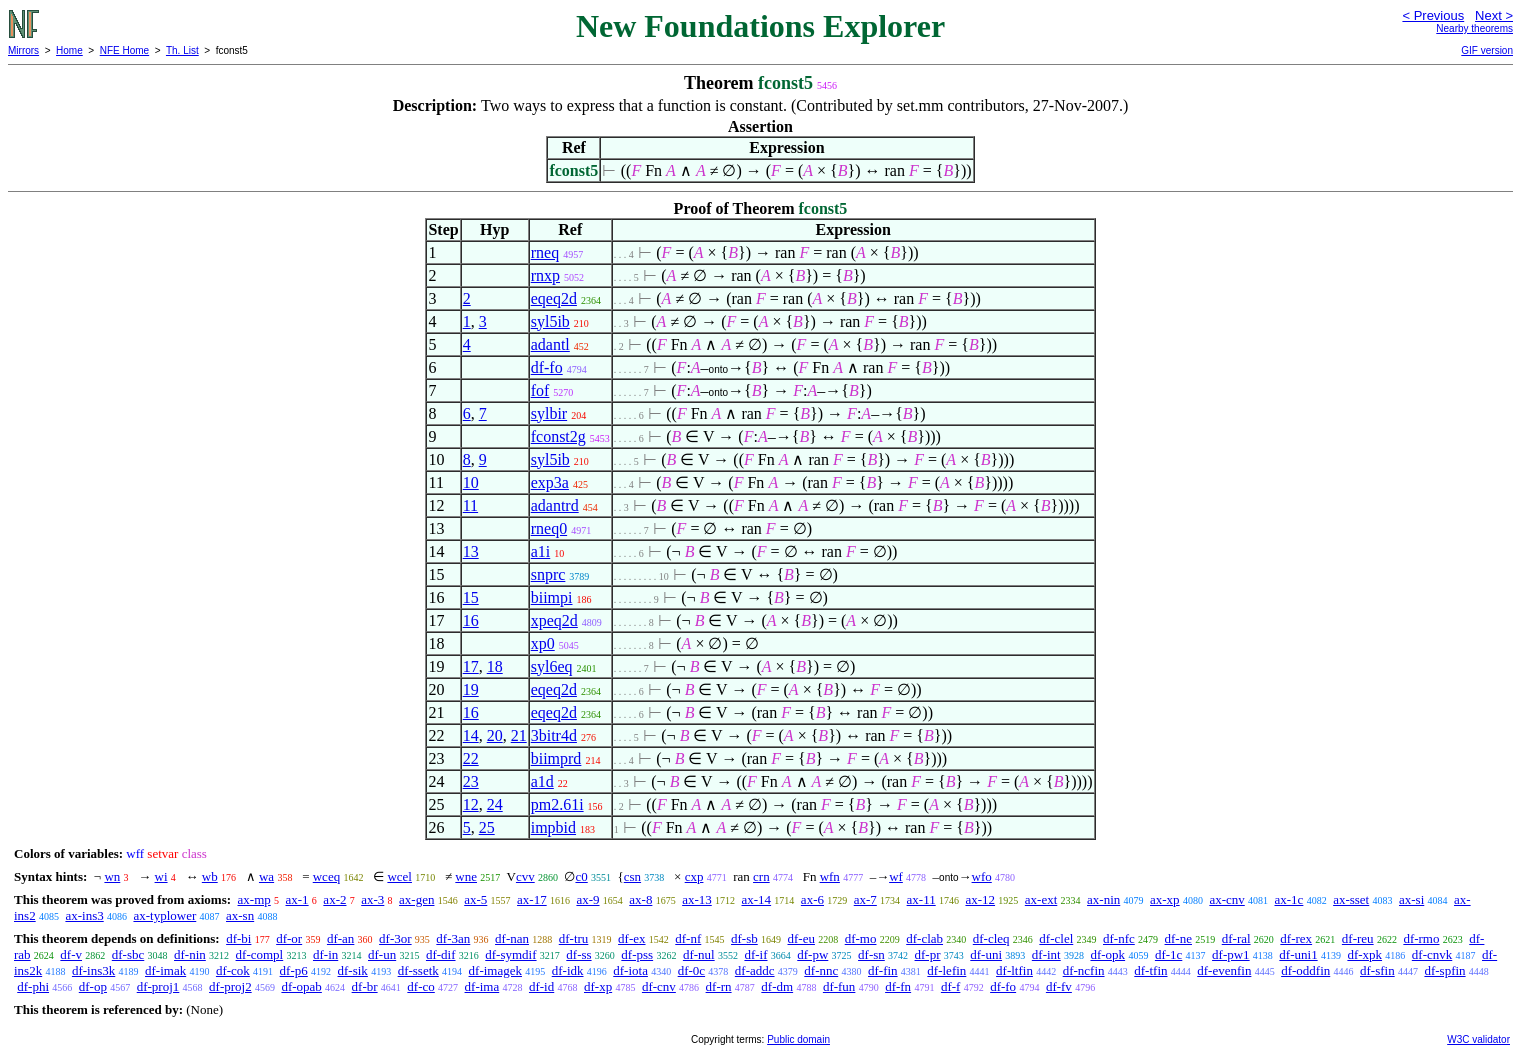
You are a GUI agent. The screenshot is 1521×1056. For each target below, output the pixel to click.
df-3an (453, 938)
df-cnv (659, 986)
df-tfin (1150, 970)
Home (69, 50)
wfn (830, 876)
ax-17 (532, 899)
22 (471, 758)
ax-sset (1351, 899)
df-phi (33, 986)
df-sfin (1377, 970)
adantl (550, 344)
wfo (982, 876)
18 (495, 666)
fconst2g (558, 436)
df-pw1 (1231, 954)
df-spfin (1444, 970)
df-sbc (128, 954)
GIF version (1487, 50)
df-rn (719, 986)
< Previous (1433, 15)
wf (896, 876)
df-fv (1059, 986)
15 (471, 597)
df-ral (1236, 938)
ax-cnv (1226, 899)
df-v (71, 954)
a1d (542, 781)
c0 (581, 876)
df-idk (568, 970)
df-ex (631, 938)
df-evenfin (1224, 970)
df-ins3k (93, 970)
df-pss (637, 954)
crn (761, 876)
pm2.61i (557, 804)
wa (266, 876)
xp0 (543, 643)
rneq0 (549, 528)
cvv (525, 876)
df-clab (924, 938)
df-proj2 (230, 986)
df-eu (801, 938)
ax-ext (1041, 899)
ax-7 (865, 899)
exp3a (550, 482)
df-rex (1296, 938)
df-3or (395, 938)
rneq (545, 252)
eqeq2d (554, 298)
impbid (553, 827)
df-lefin (946, 970)
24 (495, 804)
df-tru (574, 938)
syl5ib (550, 321)
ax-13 (697, 899)
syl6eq (552, 666)
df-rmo (1421, 938)
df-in (325, 954)
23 (471, 781)
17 (471, 666)
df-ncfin (1084, 970)
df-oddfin (1305, 970)
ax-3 (372, 899)
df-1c (1168, 954)
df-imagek (495, 970)
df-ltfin (1014, 970)
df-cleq (991, 938)
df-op (93, 986)
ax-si (1411, 899)
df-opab (301, 986)
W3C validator (1478, 1039)
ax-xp (1165, 899)
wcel (399, 876)
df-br (365, 986)
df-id (541, 986)
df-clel (1056, 938)
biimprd (556, 758)
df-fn (898, 986)
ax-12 (980, 899)
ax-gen (416, 899)
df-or (289, 938)
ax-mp (254, 899)
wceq (326, 876)
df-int (1046, 954)
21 (519, 735)
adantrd (555, 505)
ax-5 (475, 899)
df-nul (699, 954)
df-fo (547, 367)
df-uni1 (1298, 954)
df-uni (986, 954)
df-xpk (1364, 954)
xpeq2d (554, 620)
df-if (755, 954)
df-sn (871, 954)
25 (487, 827)
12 (471, 804)
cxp (694, 876)
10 (471, 482)
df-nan (512, 938)
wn (112, 876)
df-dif (441, 954)
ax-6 (812, 899)
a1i (541, 551)
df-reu (1358, 938)
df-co (420, 986)
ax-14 (757, 899)
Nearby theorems (1474, 28)
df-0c (691, 970)
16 (471, 620)
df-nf (688, 938)
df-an (340, 938)
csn (632, 876)
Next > (1494, 15)
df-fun (839, 986)
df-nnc (821, 970)
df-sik (353, 970)
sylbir (549, 413)
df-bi (238, 938)
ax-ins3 (84, 915)
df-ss (578, 954)
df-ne (1178, 938)
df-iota (630, 970)
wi (161, 876)
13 (471, 551)
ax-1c (1289, 899)
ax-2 (334, 899)
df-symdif (510, 954)
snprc (548, 574)
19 (471, 689)
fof (540, 390)
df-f (951, 986)
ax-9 (587, 899)
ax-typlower (164, 915)
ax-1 (297, 899)
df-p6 (294, 970)
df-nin (190, 954)
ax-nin (1103, 899)
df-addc (755, 970)
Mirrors (23, 50)
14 (471, 735)
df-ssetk (418, 970)
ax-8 (640, 899)
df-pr (928, 954)
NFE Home (124, 50)
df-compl (260, 954)
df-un (382, 954)
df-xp (598, 986)
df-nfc (1119, 938)
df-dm (777, 986)
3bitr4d (554, 735)
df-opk (1107, 954)
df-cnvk (1432, 954)
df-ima (482, 986)
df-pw (812, 954)
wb (210, 876)
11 (470, 505)
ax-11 (921, 899)
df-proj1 (158, 986)
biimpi (552, 597)
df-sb (744, 938)
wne (466, 876)
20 (495, 735)
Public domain (798, 1039)
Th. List (182, 50)
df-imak (165, 970)
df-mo (861, 938)
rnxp (545, 275)
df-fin (883, 970)
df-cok (233, 970)
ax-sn (240, 915)
